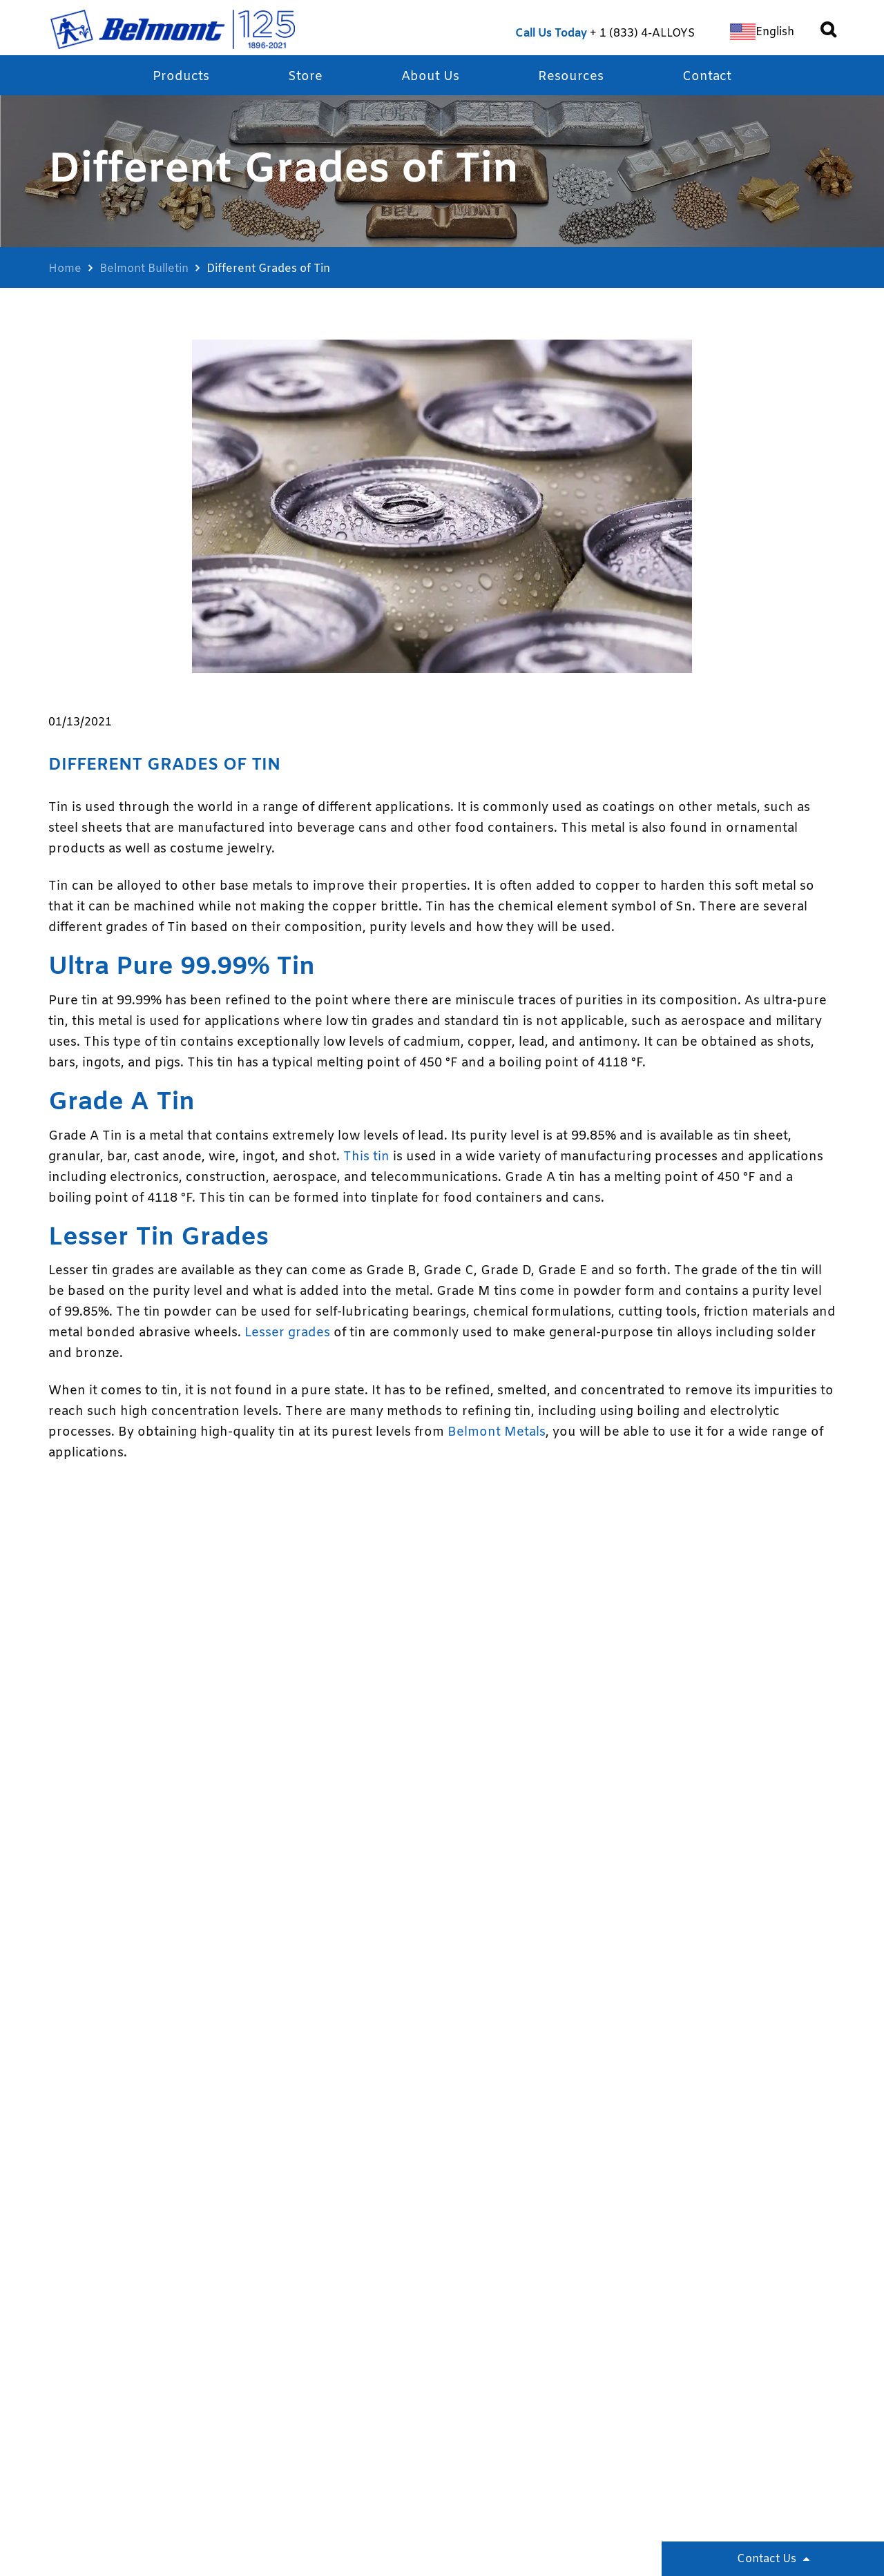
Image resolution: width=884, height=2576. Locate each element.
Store (305, 76)
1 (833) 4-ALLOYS (647, 33)
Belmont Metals (497, 1432)
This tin (366, 1157)
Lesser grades (287, 1333)
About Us (430, 76)
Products (181, 76)
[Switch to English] (762, 32)
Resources (571, 76)
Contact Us (766, 2559)
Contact (706, 76)
